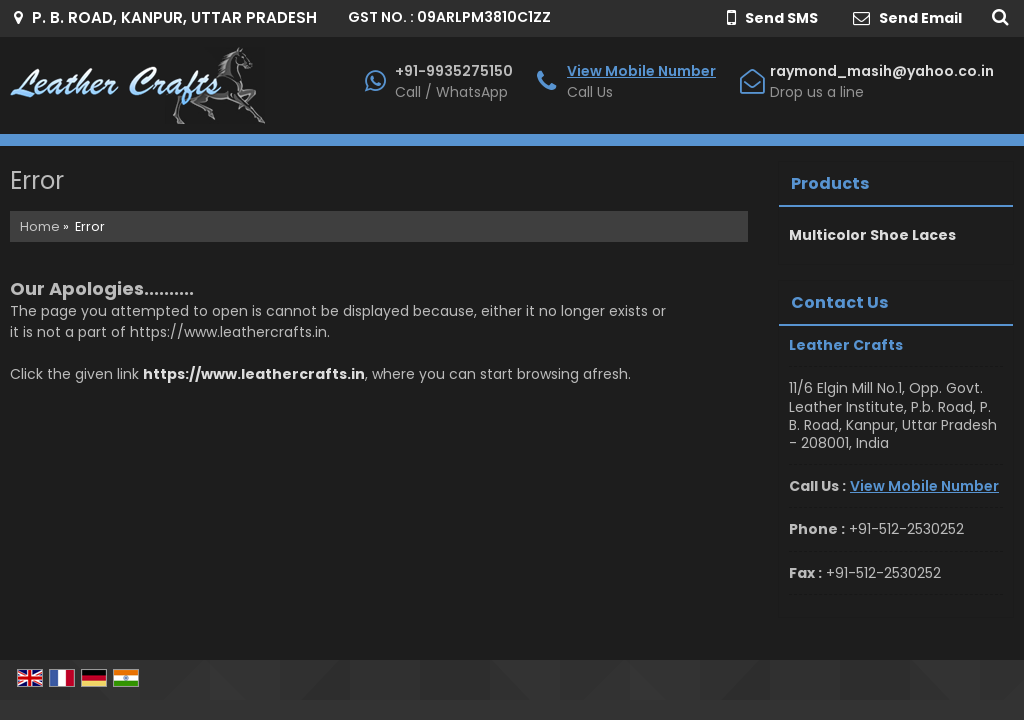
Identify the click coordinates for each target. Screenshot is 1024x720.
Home (40, 226)
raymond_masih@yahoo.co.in (882, 71)
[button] (641, 71)
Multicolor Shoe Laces (872, 235)
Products (830, 183)
